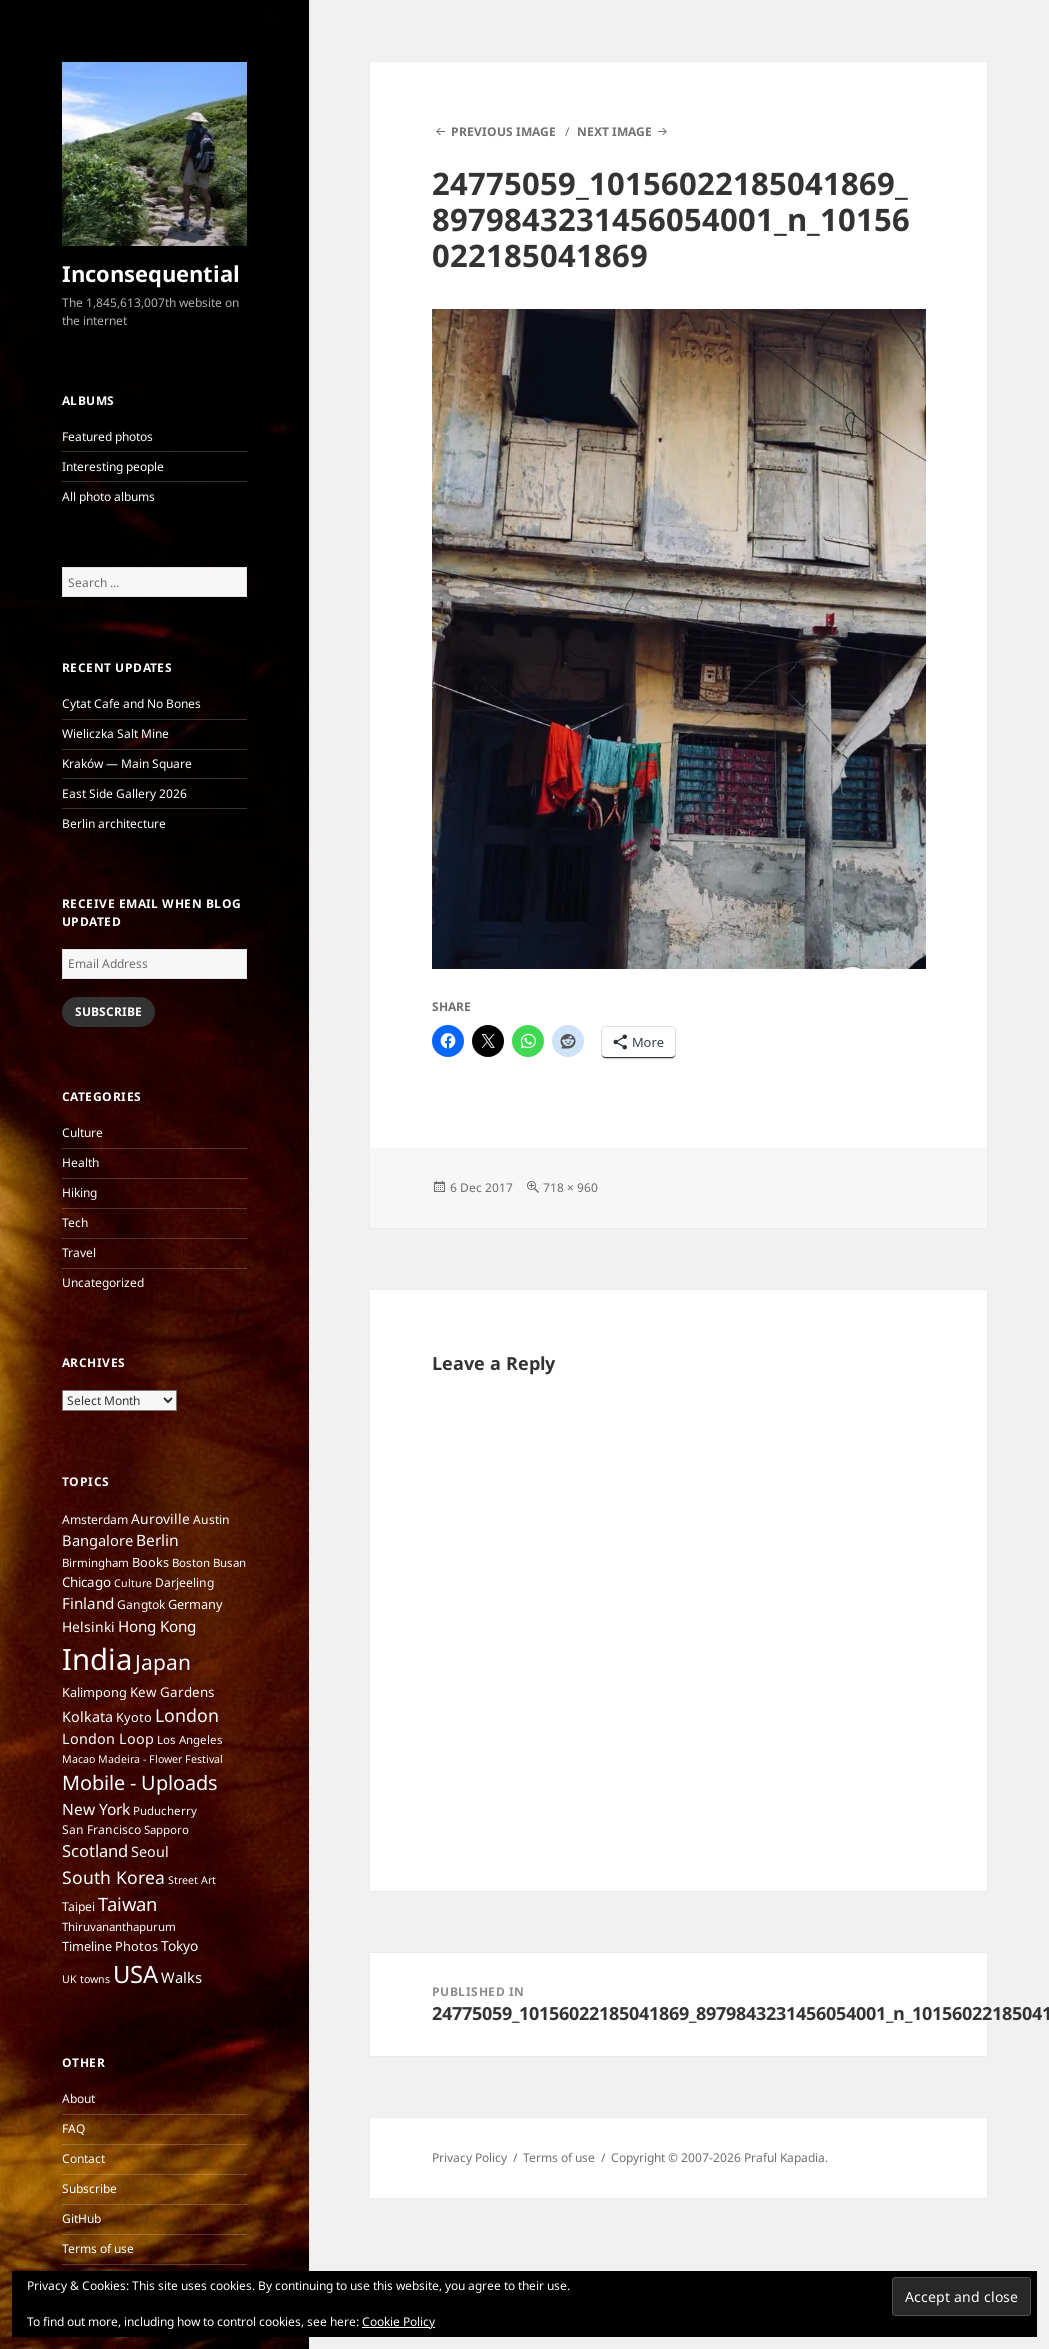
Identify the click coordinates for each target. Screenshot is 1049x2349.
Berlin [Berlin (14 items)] (157, 1540)
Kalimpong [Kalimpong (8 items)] (94, 1692)
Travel (79, 1252)
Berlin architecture (114, 823)
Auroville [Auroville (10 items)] (160, 1518)
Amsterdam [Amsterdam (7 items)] (95, 1519)
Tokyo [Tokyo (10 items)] (179, 1945)
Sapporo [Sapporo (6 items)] (166, 1829)
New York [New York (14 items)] (96, 1809)
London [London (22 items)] (187, 1715)
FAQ (73, 2128)
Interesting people (113, 466)
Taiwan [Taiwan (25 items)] (127, 1903)
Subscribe (108, 1011)
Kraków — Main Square (127, 763)
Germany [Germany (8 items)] (195, 1604)
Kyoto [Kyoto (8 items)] (134, 1717)
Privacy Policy (469, 2157)
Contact (83, 2158)
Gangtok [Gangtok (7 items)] (141, 1604)
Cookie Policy (398, 2321)
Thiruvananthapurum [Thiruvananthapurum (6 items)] (119, 1926)
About (78, 2098)
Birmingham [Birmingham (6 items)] (95, 1562)
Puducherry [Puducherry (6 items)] (165, 1810)
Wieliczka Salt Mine (115, 733)
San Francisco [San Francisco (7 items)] (101, 1829)
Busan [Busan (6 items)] (229, 1562)
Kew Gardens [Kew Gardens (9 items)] (172, 1692)
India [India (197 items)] (97, 1659)
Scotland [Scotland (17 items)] (95, 1850)
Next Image (614, 131)
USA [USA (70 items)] (135, 1974)
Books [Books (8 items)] (150, 1562)
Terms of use (98, 2248)
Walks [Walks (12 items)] (181, 1977)
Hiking (79, 1192)
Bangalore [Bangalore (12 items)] (97, 1540)
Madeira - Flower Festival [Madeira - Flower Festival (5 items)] (160, 1759)
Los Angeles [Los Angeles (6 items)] (190, 1739)
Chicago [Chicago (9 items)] (86, 1582)
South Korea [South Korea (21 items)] (113, 1877)
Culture (82, 1132)
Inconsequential (151, 273)
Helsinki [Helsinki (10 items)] (88, 1626)
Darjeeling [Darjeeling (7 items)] (184, 1582)
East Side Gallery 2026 (124, 793)
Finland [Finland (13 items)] (88, 1603)
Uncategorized (103, 1282)
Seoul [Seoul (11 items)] (150, 1851)
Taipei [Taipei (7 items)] (78, 1906)
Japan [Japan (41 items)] (163, 1662)
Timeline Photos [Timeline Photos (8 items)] (110, 1946)
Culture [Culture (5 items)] (133, 1583)
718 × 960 (570, 1187)
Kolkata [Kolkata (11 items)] (87, 1716)
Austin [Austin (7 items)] (211, 1519)
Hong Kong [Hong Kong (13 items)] (157, 1626)
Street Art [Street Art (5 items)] (192, 1880)
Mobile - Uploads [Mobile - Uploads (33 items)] (140, 1782)
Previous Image (503, 131)
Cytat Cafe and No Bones (131, 703)
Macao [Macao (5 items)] (78, 1759)
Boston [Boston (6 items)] (191, 1562)
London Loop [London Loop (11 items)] (108, 1738)
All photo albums (108, 496)
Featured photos (107, 436)
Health (80, 1162)
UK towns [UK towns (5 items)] (86, 1979)
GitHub (81, 2218)
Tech (75, 1222)
